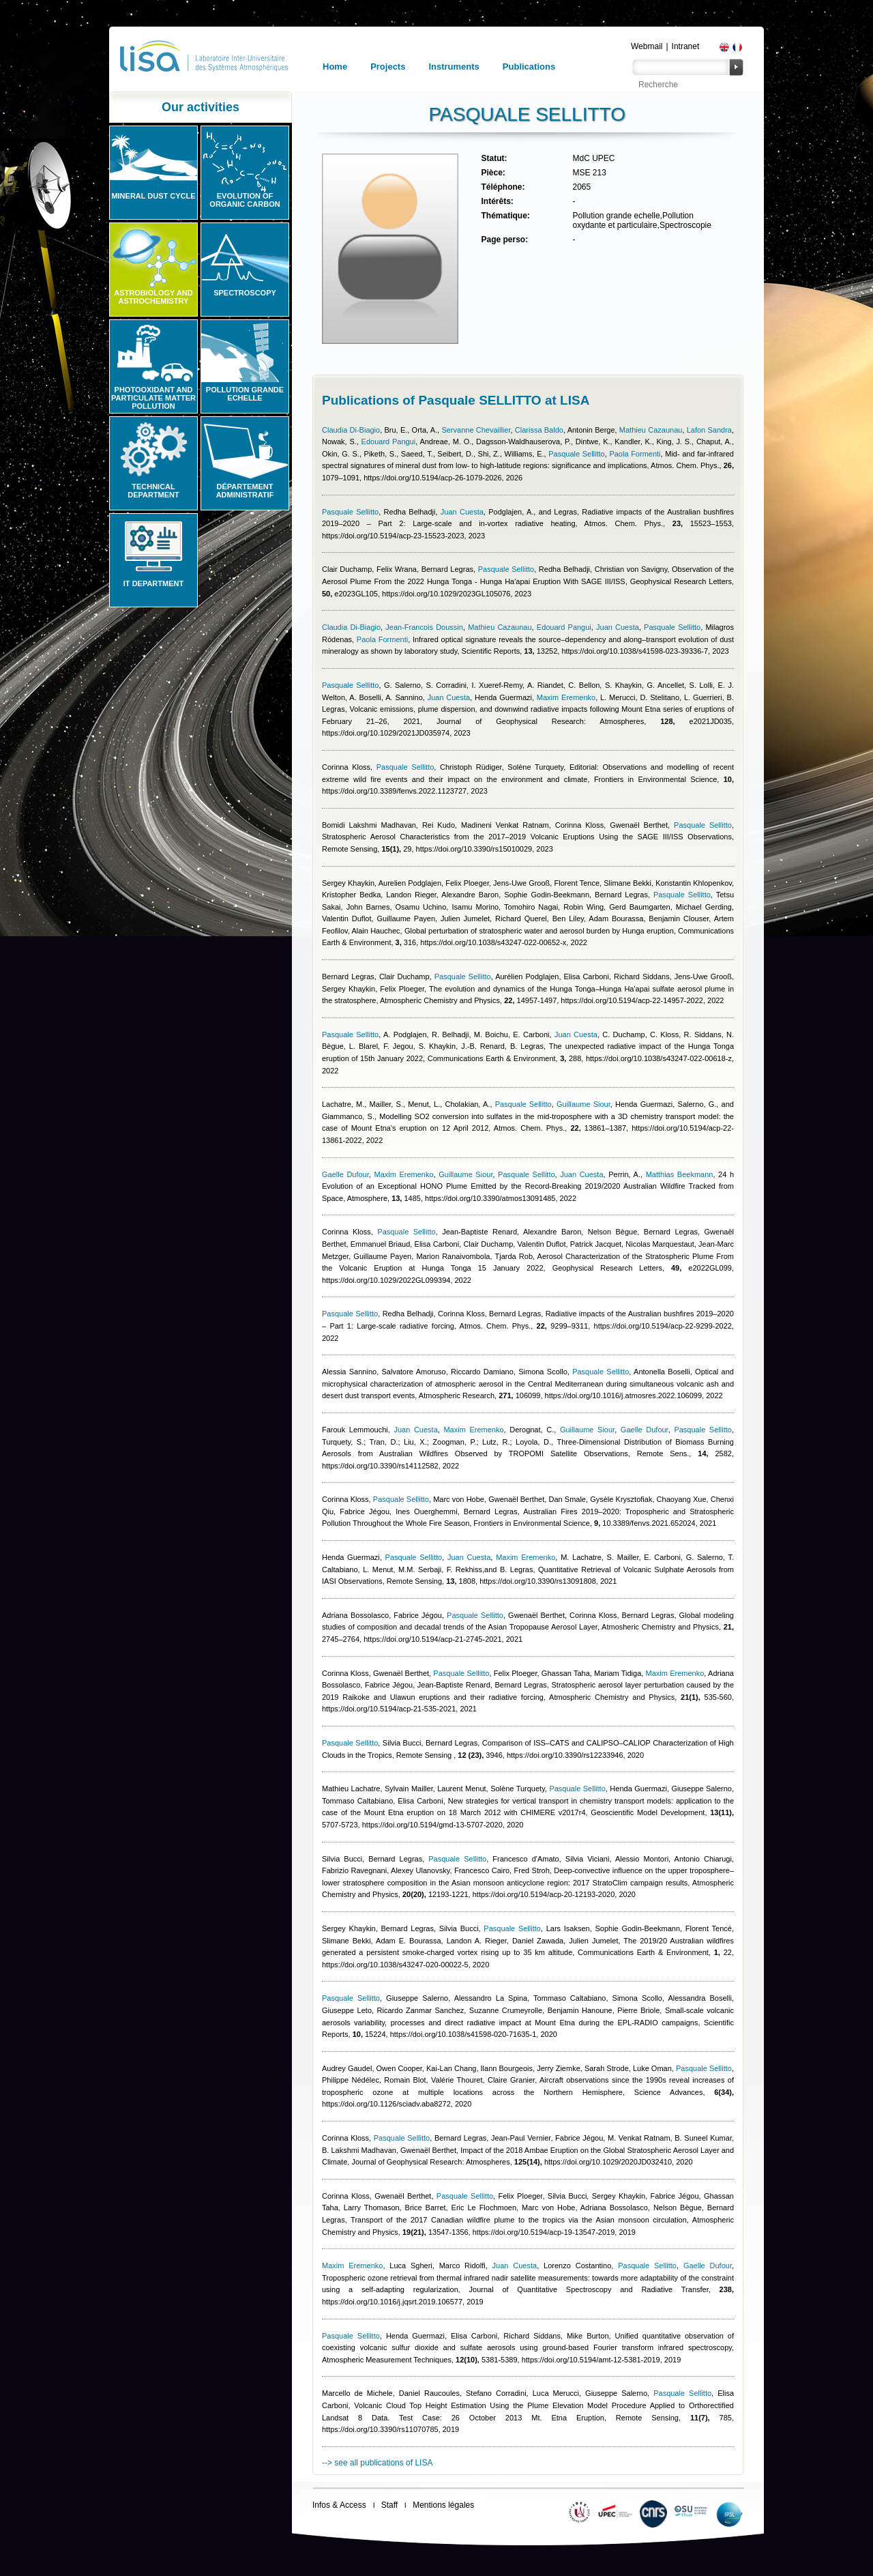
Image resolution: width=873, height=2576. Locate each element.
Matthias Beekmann (679, 1174)
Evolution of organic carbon (244, 200)
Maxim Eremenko (566, 697)
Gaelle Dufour (345, 1174)
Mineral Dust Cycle (153, 196)
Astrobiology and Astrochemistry (153, 297)
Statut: (494, 158)
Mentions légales (443, 2505)
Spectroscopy (244, 293)
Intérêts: (497, 201)
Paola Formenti (634, 454)
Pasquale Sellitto (576, 454)
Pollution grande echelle (245, 394)
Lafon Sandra (709, 430)
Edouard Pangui (388, 441)
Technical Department (153, 490)
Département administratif (245, 490)
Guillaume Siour (583, 1104)
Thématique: (505, 215)
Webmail (646, 46)
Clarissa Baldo (539, 430)
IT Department (153, 583)
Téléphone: (502, 187)
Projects (387, 66)
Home (335, 66)
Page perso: (504, 239)
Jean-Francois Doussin (424, 627)
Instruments (453, 66)
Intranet (686, 46)
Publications (529, 66)
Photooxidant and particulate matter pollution (153, 398)
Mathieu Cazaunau (651, 430)
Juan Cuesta (462, 512)
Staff (389, 2505)
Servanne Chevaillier (475, 430)
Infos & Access (339, 2505)
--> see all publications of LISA (377, 2463)
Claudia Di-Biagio (351, 430)
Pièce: (493, 172)
